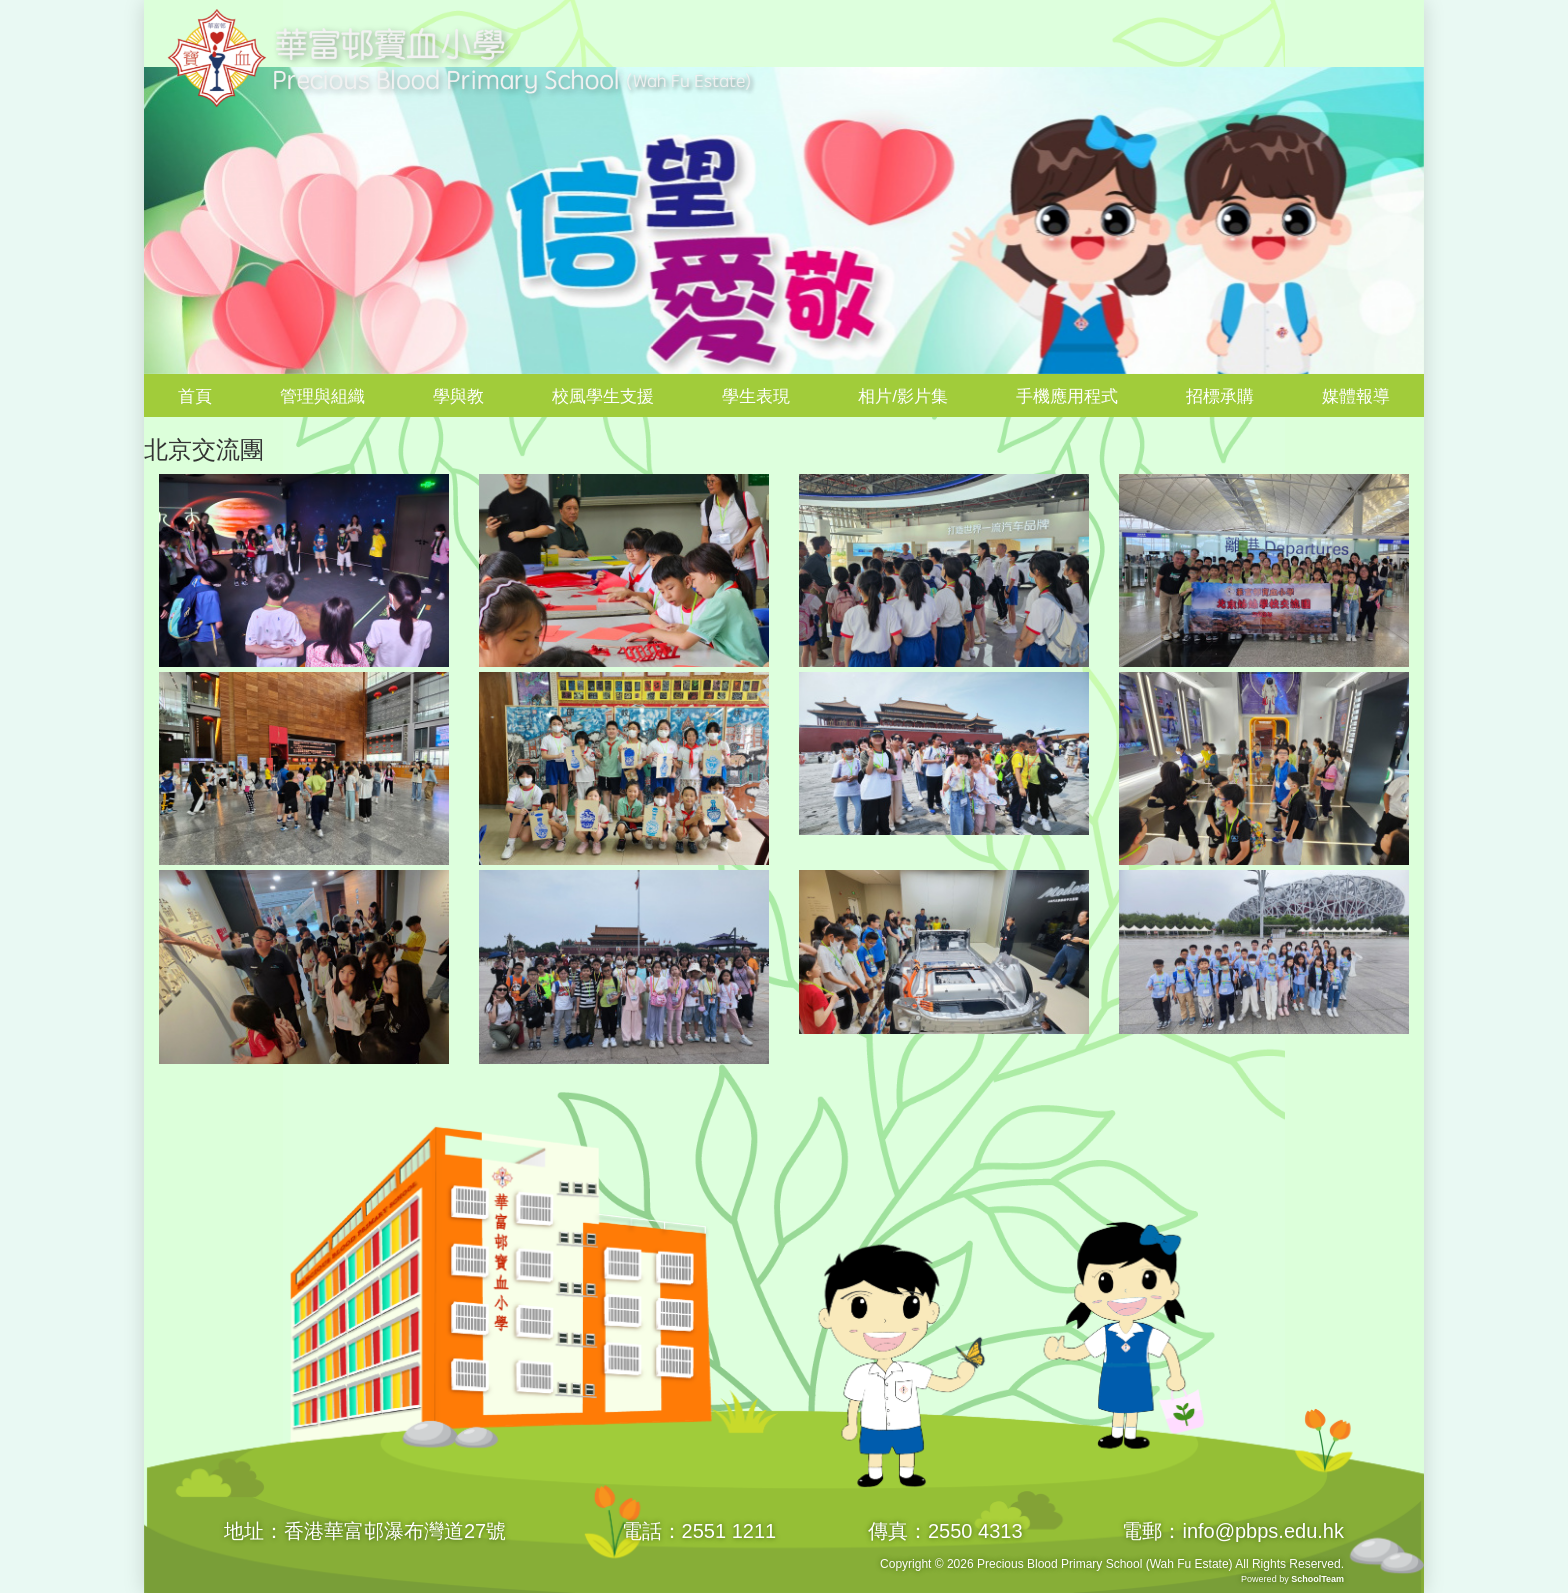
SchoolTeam (1317, 1579)
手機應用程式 (1067, 396)
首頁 (195, 396)
